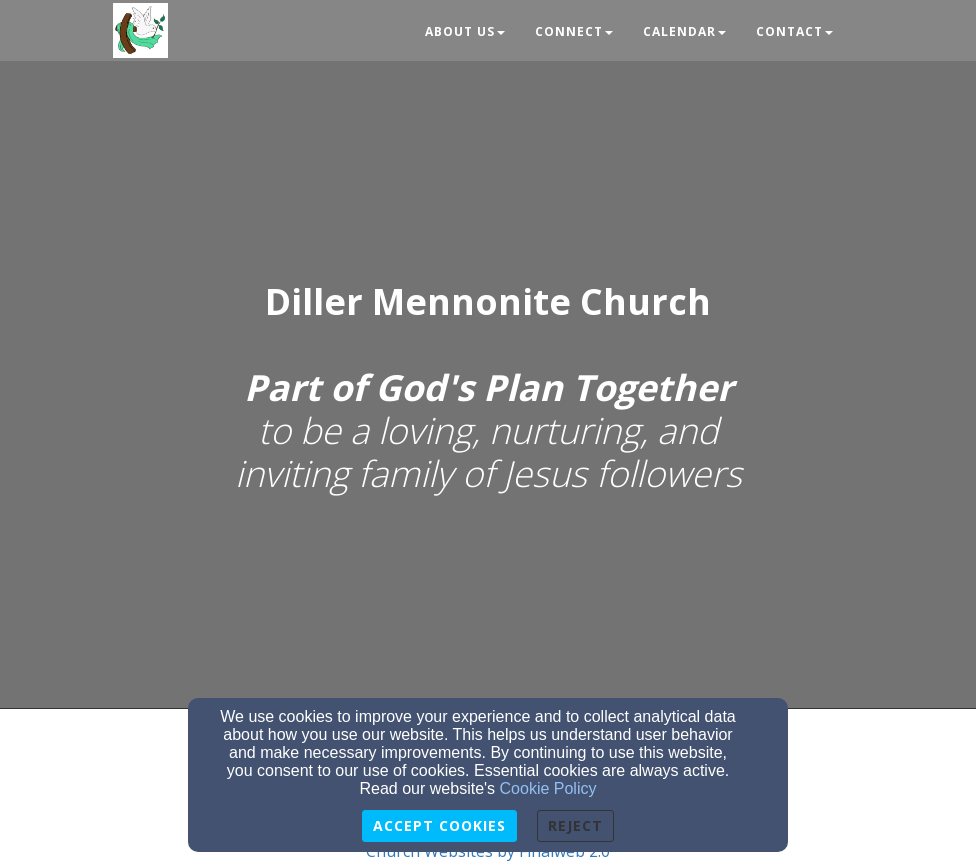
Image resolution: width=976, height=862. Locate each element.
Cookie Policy (548, 788)
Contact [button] (794, 31)
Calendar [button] (684, 31)
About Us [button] (465, 31)
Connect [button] (574, 31)
